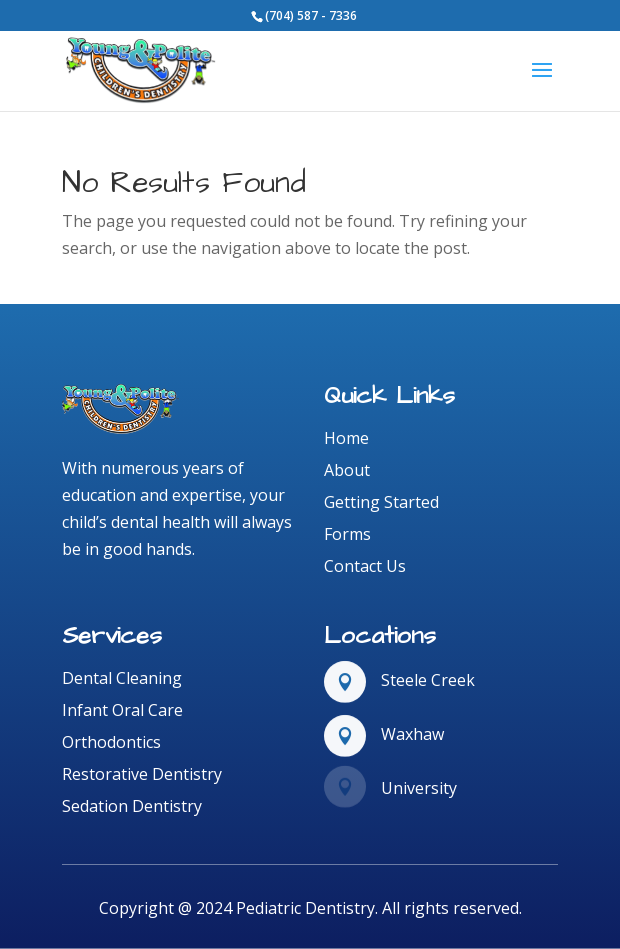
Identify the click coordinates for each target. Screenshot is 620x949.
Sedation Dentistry (132, 806)
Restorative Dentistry (142, 774)
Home (346, 438)
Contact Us (365, 566)
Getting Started (381, 502)
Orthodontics (111, 742)
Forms (347, 534)
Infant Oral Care (122, 710)
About (347, 470)
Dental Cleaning (122, 678)
